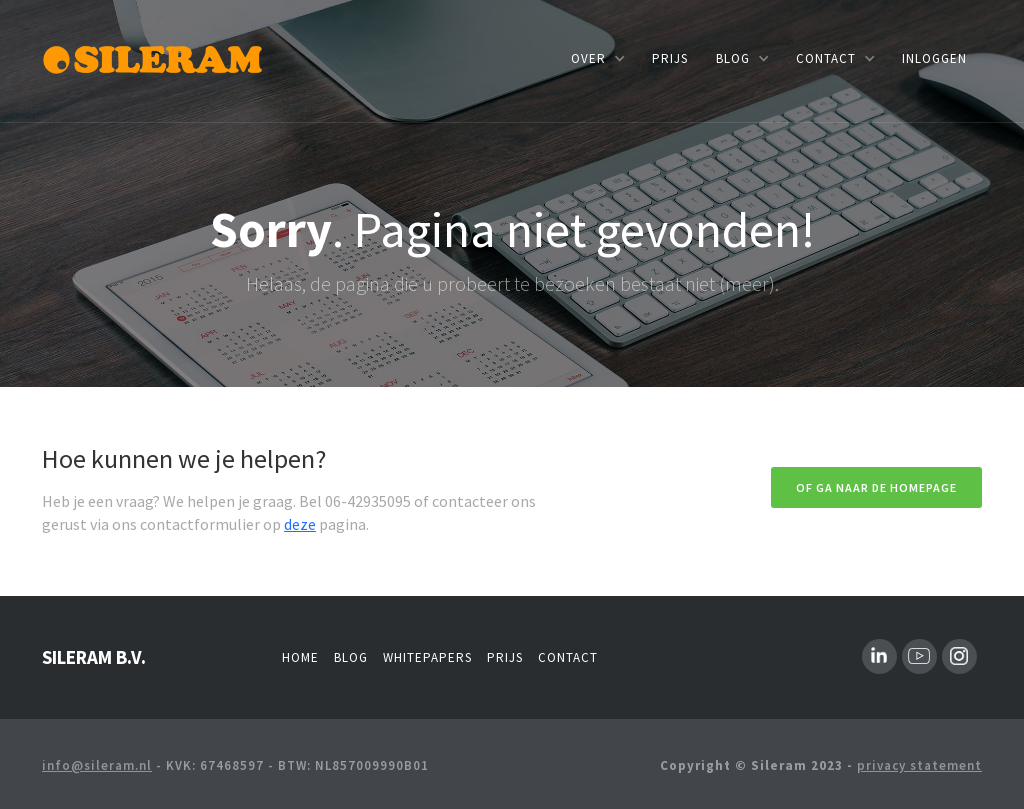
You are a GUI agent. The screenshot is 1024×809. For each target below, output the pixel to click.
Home (300, 657)
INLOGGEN (934, 58)
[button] (597, 58)
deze (300, 524)
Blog (351, 657)
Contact (568, 657)
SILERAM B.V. (94, 657)
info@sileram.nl (97, 765)
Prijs (505, 657)
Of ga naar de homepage (876, 487)
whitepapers (427, 657)
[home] (154, 58)
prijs (670, 58)
